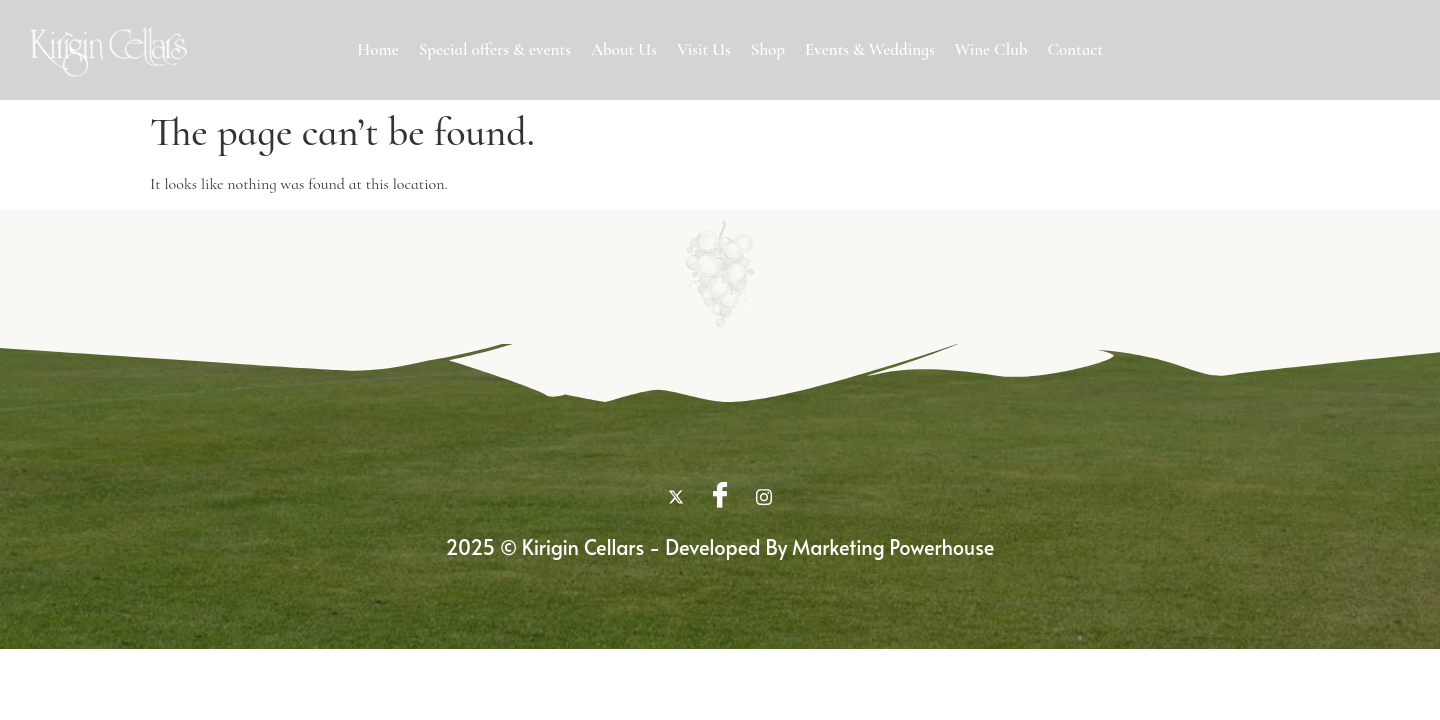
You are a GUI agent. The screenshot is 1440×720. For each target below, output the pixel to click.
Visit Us (704, 49)
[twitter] (676, 497)
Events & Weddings (870, 49)
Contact (1075, 49)
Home (377, 49)
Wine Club (991, 49)
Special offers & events (495, 49)
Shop (768, 49)
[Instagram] (764, 497)
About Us (624, 49)
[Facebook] (720, 497)
